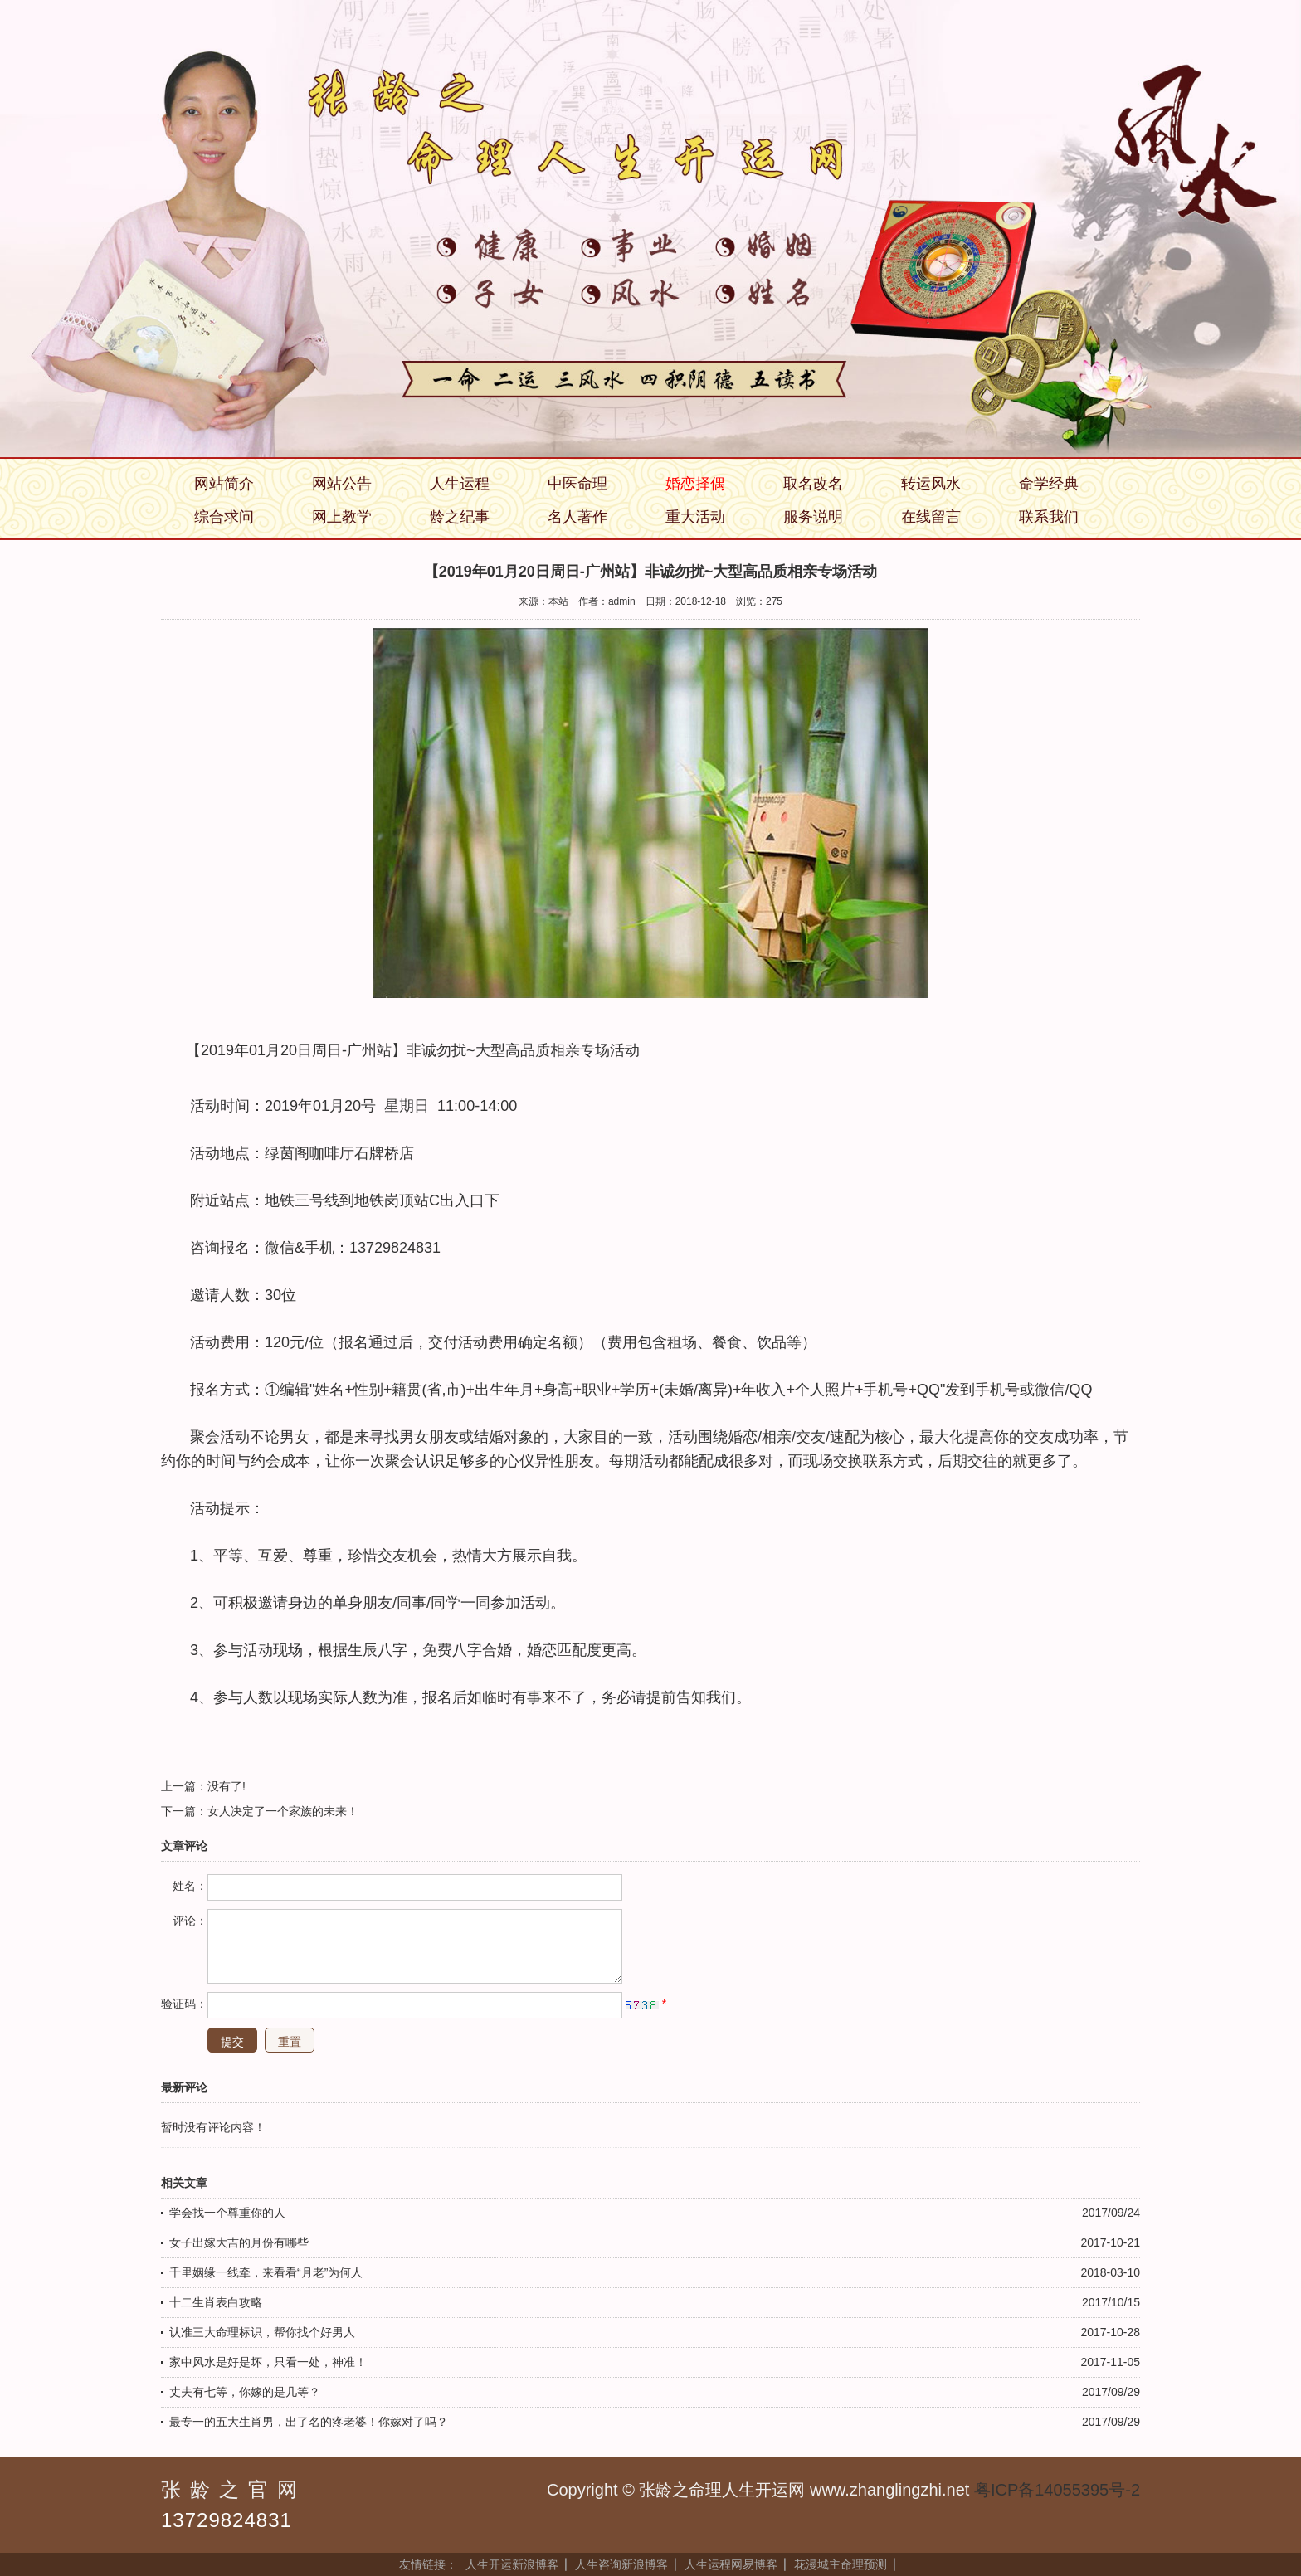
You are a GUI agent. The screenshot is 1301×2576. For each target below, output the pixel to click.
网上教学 (342, 517)
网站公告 (342, 483)
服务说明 (813, 517)
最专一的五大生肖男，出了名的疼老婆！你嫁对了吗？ (308, 2421)
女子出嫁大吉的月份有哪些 (239, 2242)
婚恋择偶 (695, 483)
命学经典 (1049, 483)
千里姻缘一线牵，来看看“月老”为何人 (266, 2272)
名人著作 (577, 517)
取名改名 (813, 483)
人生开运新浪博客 (511, 2564)
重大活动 (695, 517)
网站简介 (224, 483)
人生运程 (460, 483)
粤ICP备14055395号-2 (1057, 2490)
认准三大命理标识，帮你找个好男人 (262, 2332)
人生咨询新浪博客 (621, 2564)
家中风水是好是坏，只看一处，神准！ (268, 2362)
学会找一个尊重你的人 (227, 2212)
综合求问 (224, 517)
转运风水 (931, 483)
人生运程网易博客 (731, 2564)
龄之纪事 (460, 517)
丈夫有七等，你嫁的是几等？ (244, 2391)
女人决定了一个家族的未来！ (282, 1811)
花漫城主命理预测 (840, 2564)
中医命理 (577, 483)
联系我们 (1049, 517)
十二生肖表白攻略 (215, 2302)
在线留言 (931, 517)
